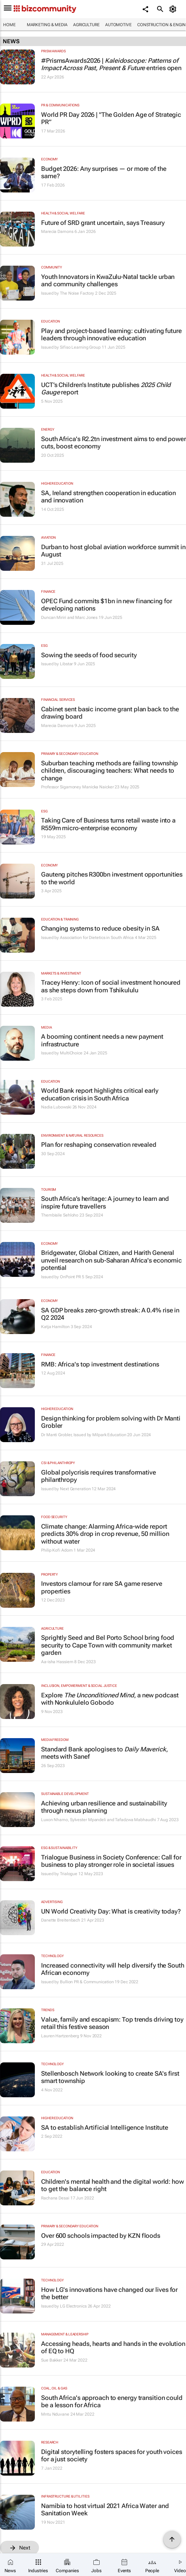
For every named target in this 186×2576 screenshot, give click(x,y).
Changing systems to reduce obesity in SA (100, 928)
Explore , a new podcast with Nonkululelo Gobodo (110, 1698)
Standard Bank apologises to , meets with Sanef (104, 1752)
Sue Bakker (51, 2360)
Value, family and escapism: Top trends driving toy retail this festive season (112, 2023)
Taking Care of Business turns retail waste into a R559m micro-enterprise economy (108, 824)
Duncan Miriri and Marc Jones (69, 617)
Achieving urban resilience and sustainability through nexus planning (104, 1807)
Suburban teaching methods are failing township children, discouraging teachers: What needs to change (109, 770)
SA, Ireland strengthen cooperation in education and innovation (108, 496)
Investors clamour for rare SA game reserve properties (101, 1587)
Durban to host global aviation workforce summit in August (113, 550)
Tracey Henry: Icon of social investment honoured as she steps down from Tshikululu (110, 986)
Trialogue (68, 1873)
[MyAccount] (174, 9)
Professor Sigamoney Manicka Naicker (77, 787)
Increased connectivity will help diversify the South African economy (112, 1969)
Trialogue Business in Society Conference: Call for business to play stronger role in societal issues (111, 1861)
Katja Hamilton (55, 1326)
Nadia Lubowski (56, 1107)
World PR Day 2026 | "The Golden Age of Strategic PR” (111, 118)
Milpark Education (109, 1434)
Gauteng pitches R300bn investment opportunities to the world (112, 878)
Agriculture (86, 24)
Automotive (118, 24)
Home (9, 24)
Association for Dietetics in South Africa (97, 937)
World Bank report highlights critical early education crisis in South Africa (99, 1094)
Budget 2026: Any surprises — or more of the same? (103, 172)
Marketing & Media (47, 24)
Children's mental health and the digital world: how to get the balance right (112, 2185)
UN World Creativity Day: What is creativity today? (111, 1911)
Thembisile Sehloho (59, 1215)
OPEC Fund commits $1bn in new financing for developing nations (106, 604)
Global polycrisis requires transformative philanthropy (98, 1476)
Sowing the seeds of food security (89, 655)
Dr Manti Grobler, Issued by (66, 1434)
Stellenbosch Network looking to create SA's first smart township (110, 2077)
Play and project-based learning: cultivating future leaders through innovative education (111, 334)
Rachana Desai (55, 2198)
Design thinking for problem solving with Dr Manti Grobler (110, 1422)
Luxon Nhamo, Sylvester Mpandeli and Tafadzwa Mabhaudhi (98, 1819)
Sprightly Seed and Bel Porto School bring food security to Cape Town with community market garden (107, 1645)
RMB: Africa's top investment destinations (100, 1364)
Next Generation (75, 1488)
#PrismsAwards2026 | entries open (111, 64)
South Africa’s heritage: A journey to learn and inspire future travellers (105, 1202)
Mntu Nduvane (55, 2414)
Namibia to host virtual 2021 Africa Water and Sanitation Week (105, 2509)
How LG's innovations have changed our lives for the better (109, 2293)
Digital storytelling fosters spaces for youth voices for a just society (111, 2455)
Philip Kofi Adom (56, 1550)
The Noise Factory (77, 293)
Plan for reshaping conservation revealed (98, 1144)
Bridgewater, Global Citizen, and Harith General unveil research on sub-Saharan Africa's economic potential (111, 1260)
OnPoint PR (70, 1276)
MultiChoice (71, 1053)
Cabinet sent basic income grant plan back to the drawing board (110, 712)
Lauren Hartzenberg (60, 2035)
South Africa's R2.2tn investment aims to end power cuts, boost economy (113, 442)
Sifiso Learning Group (80, 347)
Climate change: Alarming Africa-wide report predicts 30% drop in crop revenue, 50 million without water (105, 1534)
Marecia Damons (57, 231)
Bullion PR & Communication (87, 1981)
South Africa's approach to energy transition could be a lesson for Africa (112, 2401)
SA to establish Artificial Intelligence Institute (104, 2127)
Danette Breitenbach (60, 1920)
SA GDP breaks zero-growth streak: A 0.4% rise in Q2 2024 (110, 1313)
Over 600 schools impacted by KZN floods (100, 2235)
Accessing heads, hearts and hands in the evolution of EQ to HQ (113, 2347)
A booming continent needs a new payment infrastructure (102, 1040)
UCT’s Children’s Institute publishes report (106, 388)
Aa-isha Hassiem (57, 1661)
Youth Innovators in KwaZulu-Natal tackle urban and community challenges (108, 280)
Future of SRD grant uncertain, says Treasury (103, 222)
